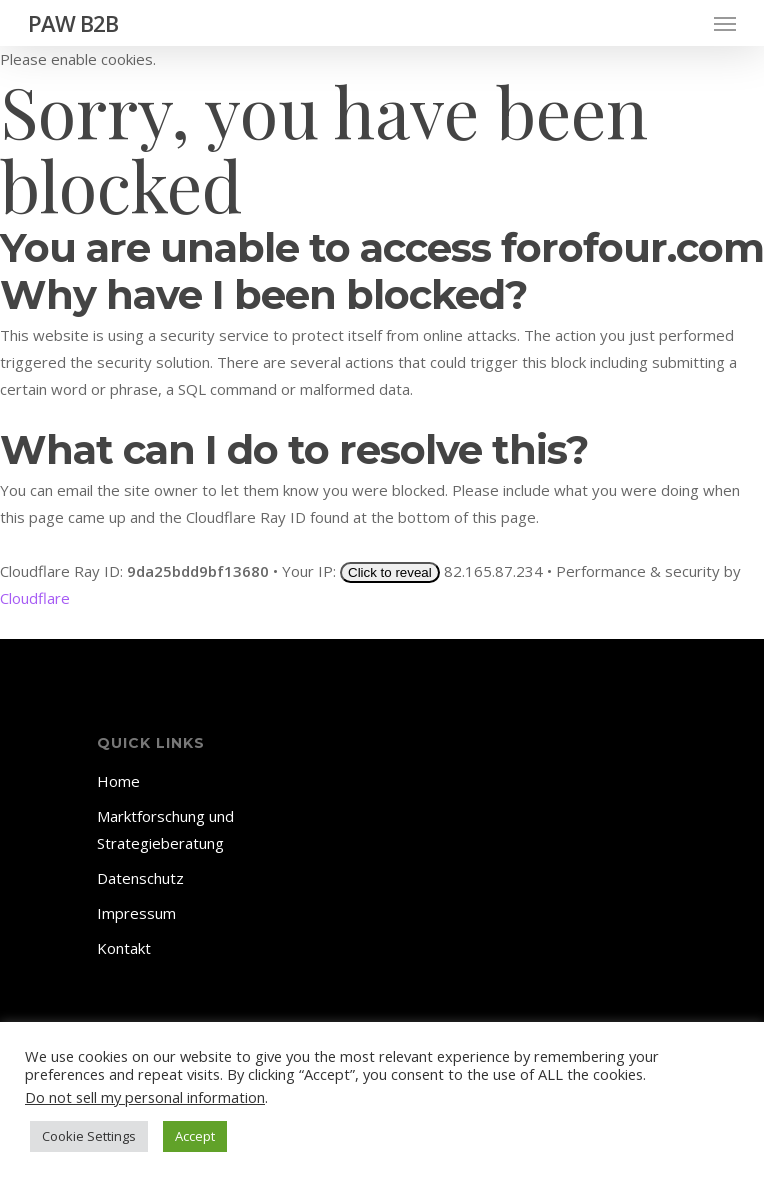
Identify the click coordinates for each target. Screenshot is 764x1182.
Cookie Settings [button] (89, 1136)
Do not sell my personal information (145, 1097)
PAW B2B (73, 23)
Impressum (136, 913)
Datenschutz (140, 878)
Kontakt (124, 948)
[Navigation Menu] (725, 23)
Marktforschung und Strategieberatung (165, 829)
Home (118, 781)
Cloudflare (35, 598)
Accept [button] (195, 1136)
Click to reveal (390, 572)
